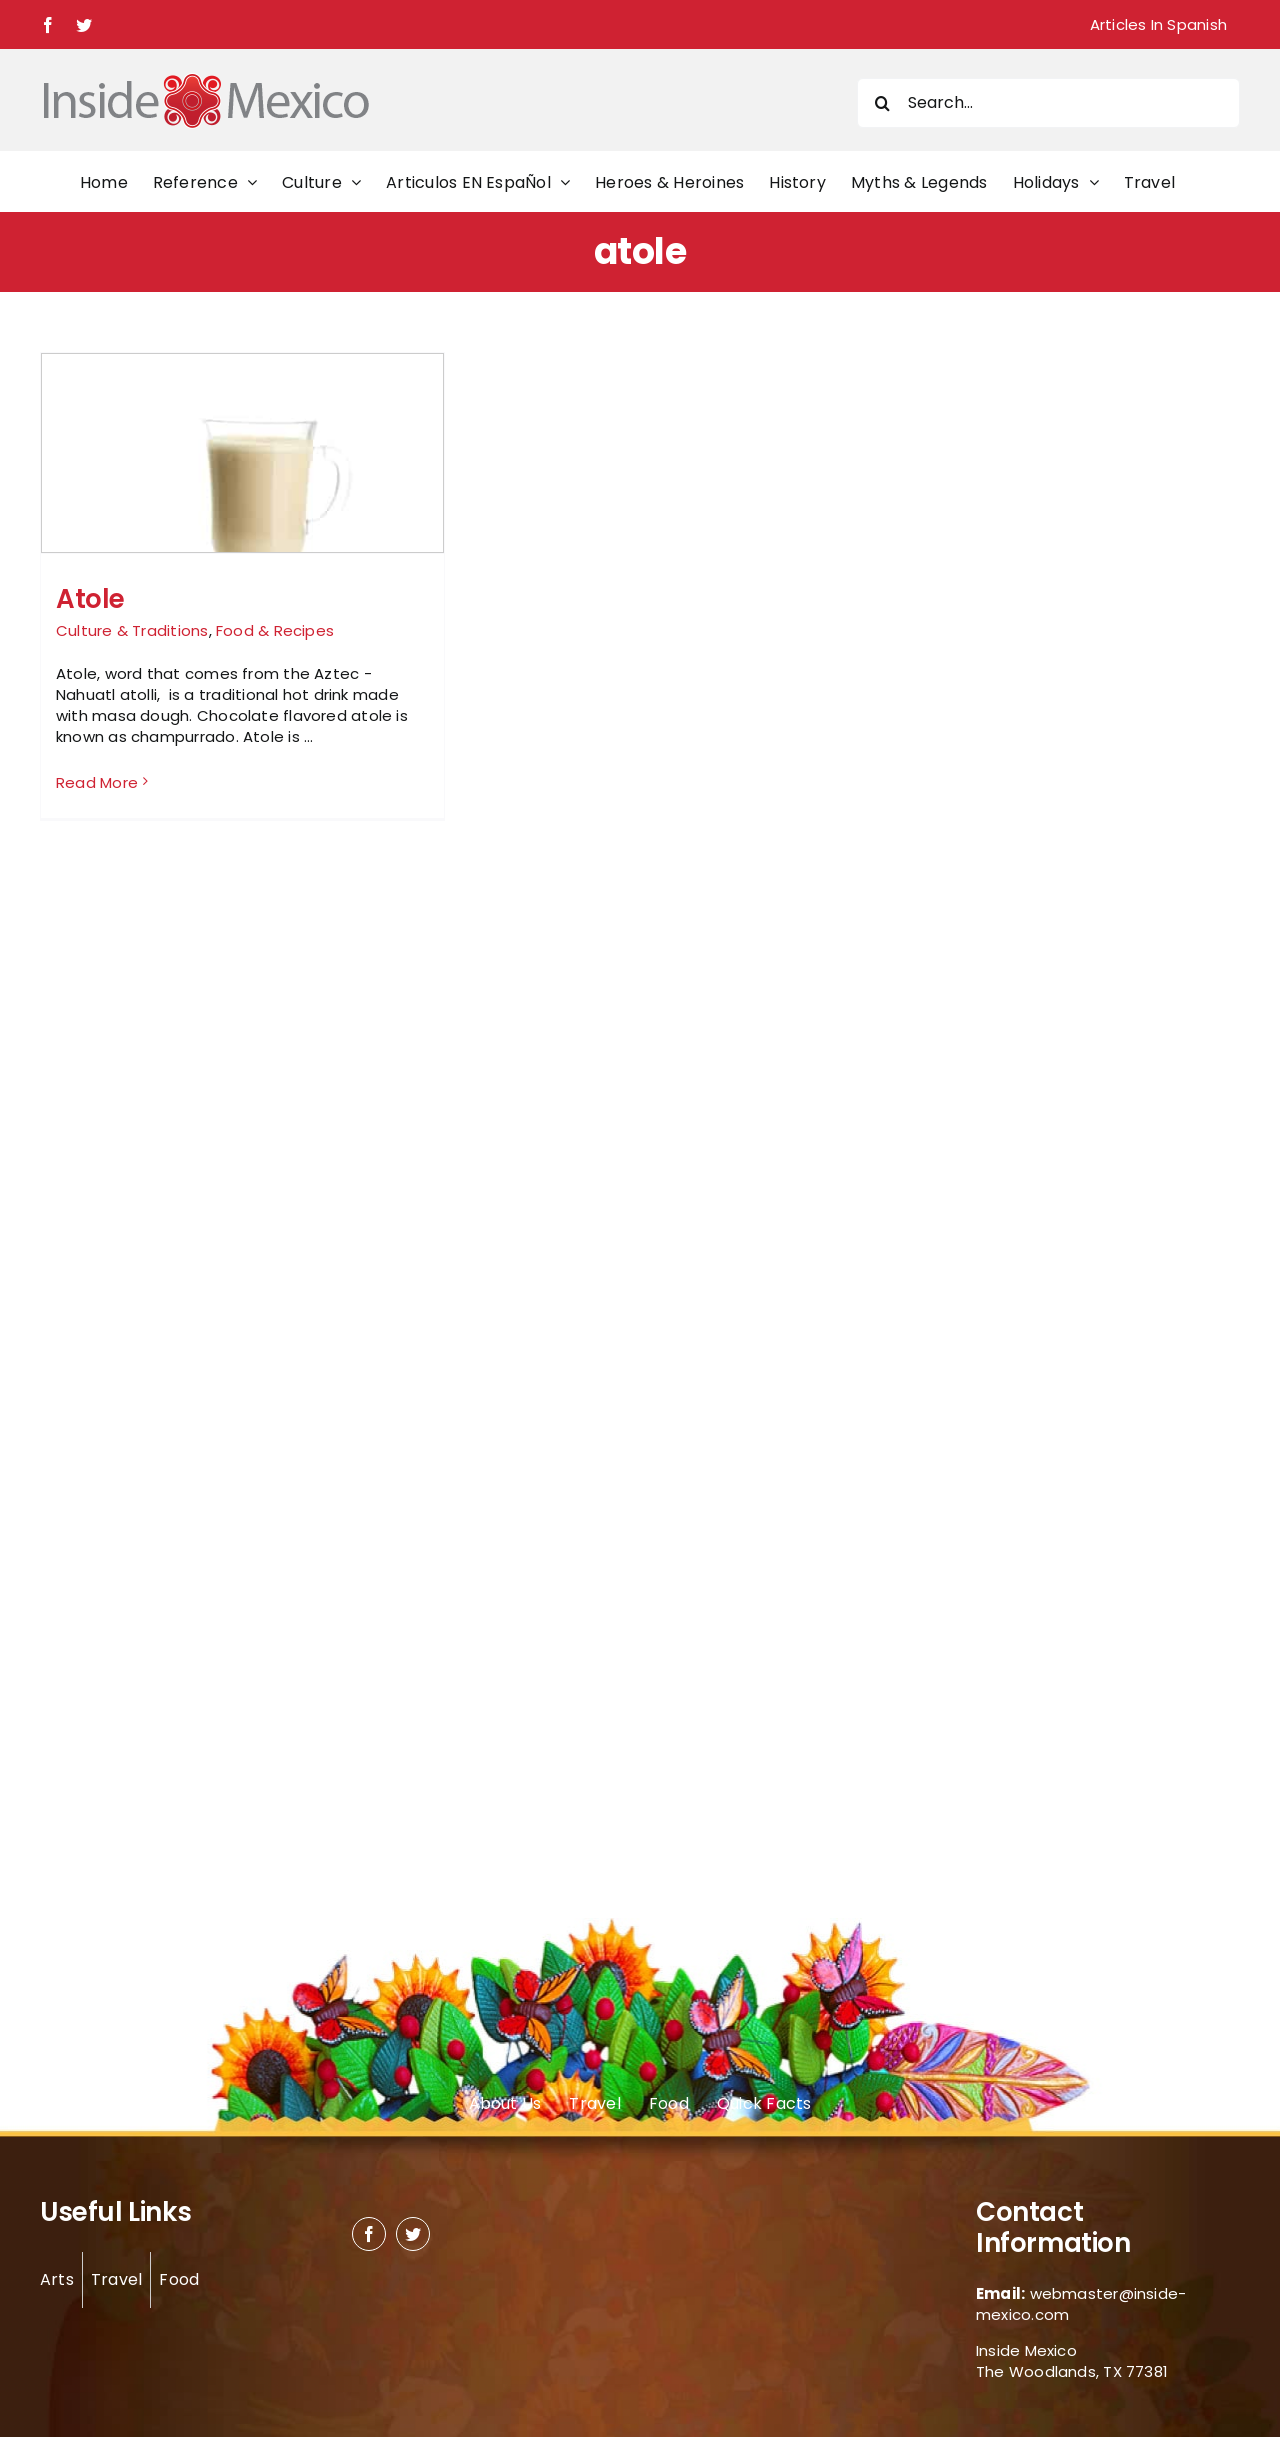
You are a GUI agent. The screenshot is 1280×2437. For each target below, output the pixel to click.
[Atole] (242, 510)
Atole (90, 599)
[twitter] (413, 2234)
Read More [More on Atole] (97, 782)
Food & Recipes (275, 630)
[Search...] (1048, 103)
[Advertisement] (1032, 652)
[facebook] (369, 2234)
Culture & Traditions (132, 630)
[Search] (882, 103)
